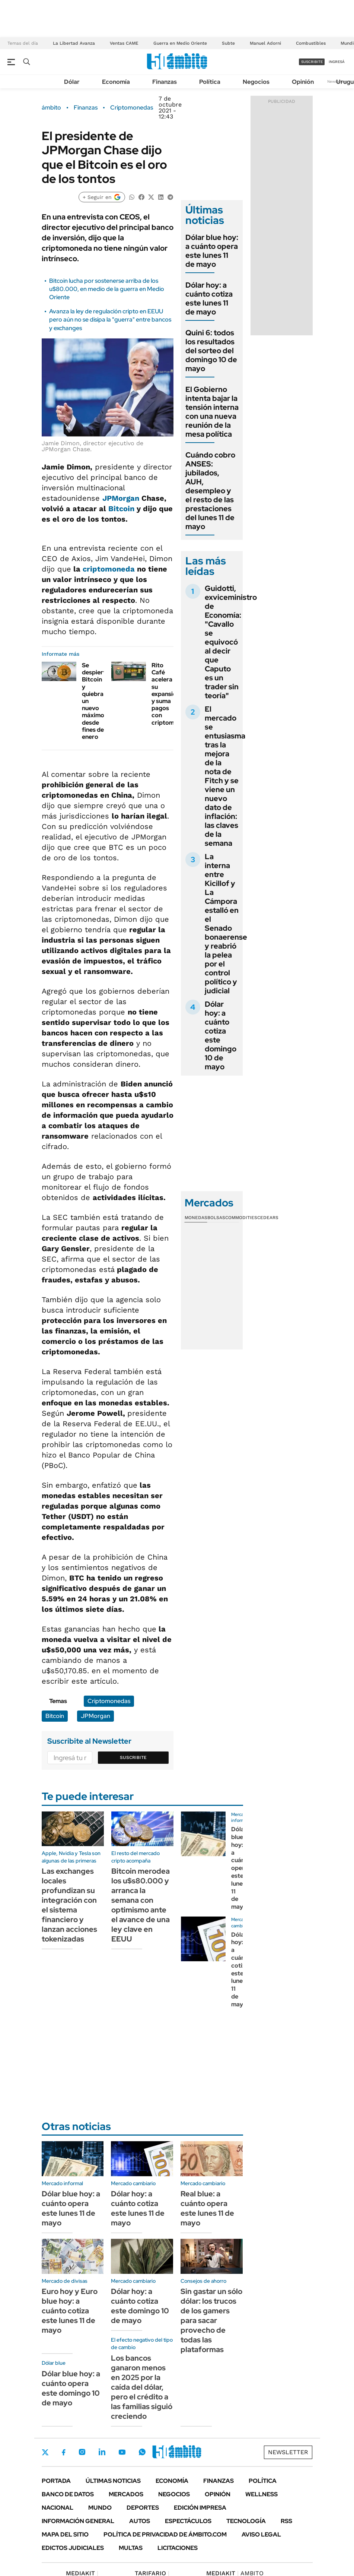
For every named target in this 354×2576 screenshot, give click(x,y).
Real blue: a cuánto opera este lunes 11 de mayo (207, 2208)
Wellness (261, 2494)
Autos (139, 2521)
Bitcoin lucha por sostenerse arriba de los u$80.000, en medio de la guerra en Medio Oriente (106, 289)
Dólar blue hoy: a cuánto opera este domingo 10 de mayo (71, 2388)
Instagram (82, 2452)
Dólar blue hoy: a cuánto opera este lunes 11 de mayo (211, 250)
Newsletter (288, 2452)
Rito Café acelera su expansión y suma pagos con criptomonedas (173, 694)
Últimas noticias (113, 2481)
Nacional (57, 2508)
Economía (116, 82)
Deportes (143, 2508)
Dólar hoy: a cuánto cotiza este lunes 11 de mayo (209, 298)
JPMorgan (120, 498)
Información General (78, 2521)
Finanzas (164, 82)
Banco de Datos (68, 2494)
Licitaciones (177, 2548)
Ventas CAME (124, 43)
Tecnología (246, 2521)
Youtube (122, 2452)
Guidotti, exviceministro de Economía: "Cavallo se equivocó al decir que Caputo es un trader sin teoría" (231, 641)
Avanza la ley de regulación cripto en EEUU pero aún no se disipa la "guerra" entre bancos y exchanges (110, 319)
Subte (228, 43)
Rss (286, 2521)
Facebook (64, 2452)
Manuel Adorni (265, 43)
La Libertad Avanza (74, 43)
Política (209, 82)
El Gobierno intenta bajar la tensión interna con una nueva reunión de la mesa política (212, 411)
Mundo (100, 2508)
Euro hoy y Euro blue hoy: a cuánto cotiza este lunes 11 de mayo (70, 2311)
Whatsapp (142, 2452)
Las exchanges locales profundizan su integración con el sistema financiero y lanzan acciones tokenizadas (69, 1905)
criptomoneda (109, 568)
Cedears (267, 1217)
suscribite (312, 62)
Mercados (126, 2494)
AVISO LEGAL (261, 2534)
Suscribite (133, 1757)
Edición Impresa (200, 2508)
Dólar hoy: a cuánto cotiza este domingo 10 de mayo (220, 1035)
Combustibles (311, 43)
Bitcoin (121, 508)
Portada (56, 2481)
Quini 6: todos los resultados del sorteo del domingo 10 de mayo (211, 350)
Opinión (303, 82)
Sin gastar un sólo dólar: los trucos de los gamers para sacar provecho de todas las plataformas (211, 2320)
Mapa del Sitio (65, 2534)
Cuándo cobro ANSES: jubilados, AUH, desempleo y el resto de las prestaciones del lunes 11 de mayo (210, 490)
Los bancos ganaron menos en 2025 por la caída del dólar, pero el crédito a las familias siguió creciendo (141, 2387)
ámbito (51, 108)
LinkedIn (102, 2452)
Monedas (196, 1217)
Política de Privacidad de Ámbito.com (165, 2534)
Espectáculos (188, 2521)
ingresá (337, 62)
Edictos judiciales (73, 2548)
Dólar (72, 82)
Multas (131, 2548)
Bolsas (216, 1217)
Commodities (241, 1217)
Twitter (45, 2452)
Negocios (256, 82)
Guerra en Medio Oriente (180, 43)
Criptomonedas (131, 108)
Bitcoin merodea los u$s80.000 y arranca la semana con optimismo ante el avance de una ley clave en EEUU (140, 1905)
